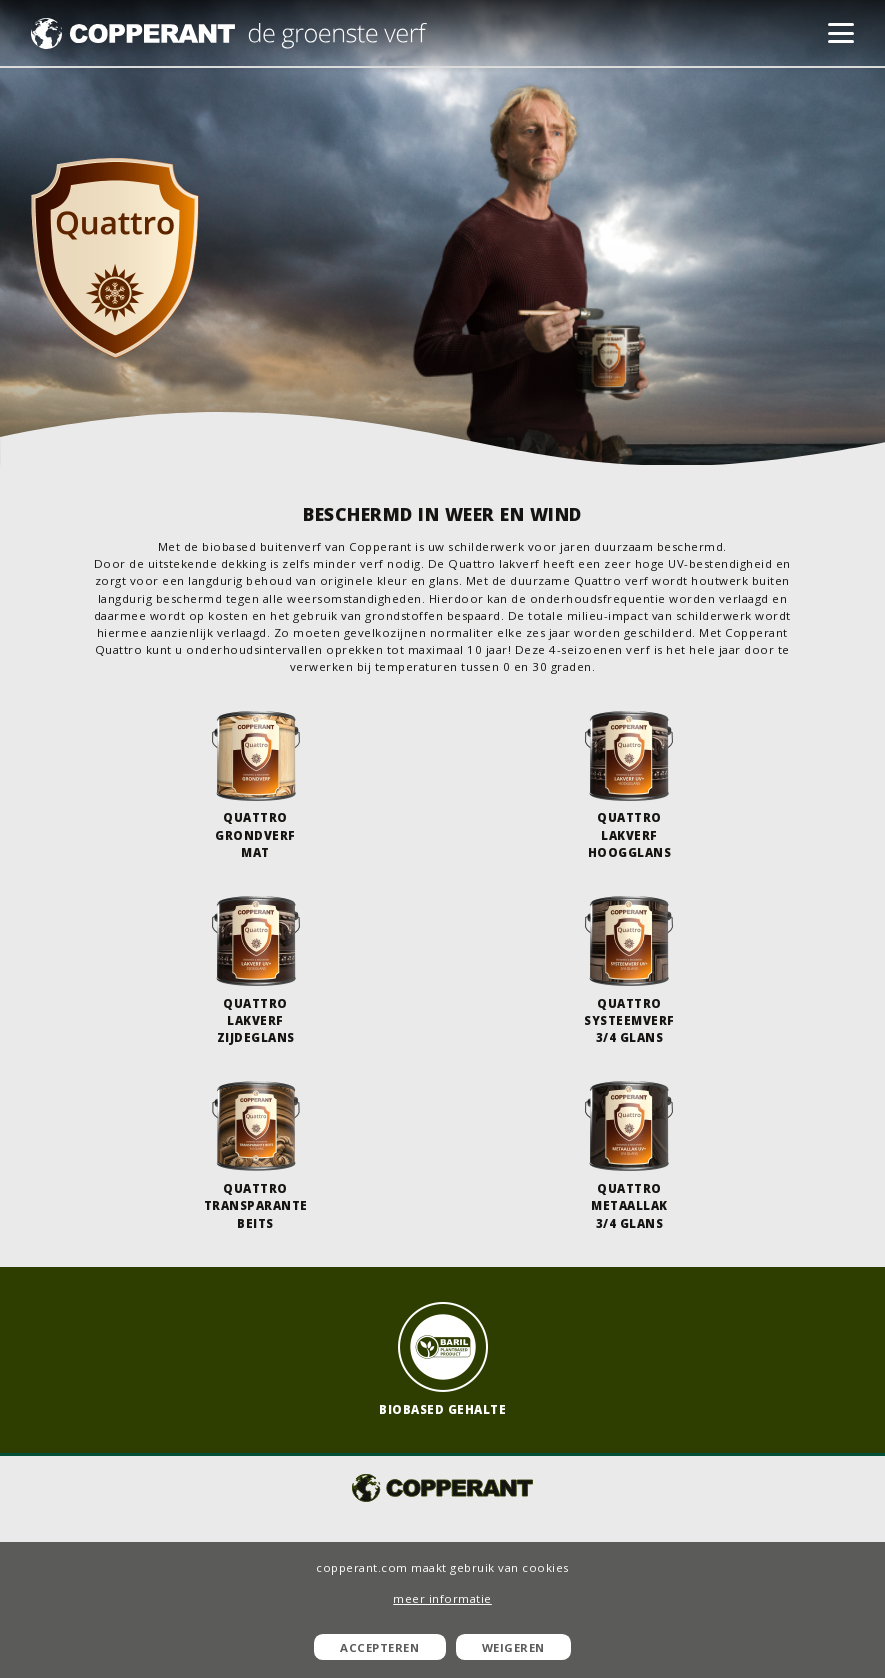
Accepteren (379, 1647)
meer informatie (442, 1598)
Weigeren (513, 1647)
